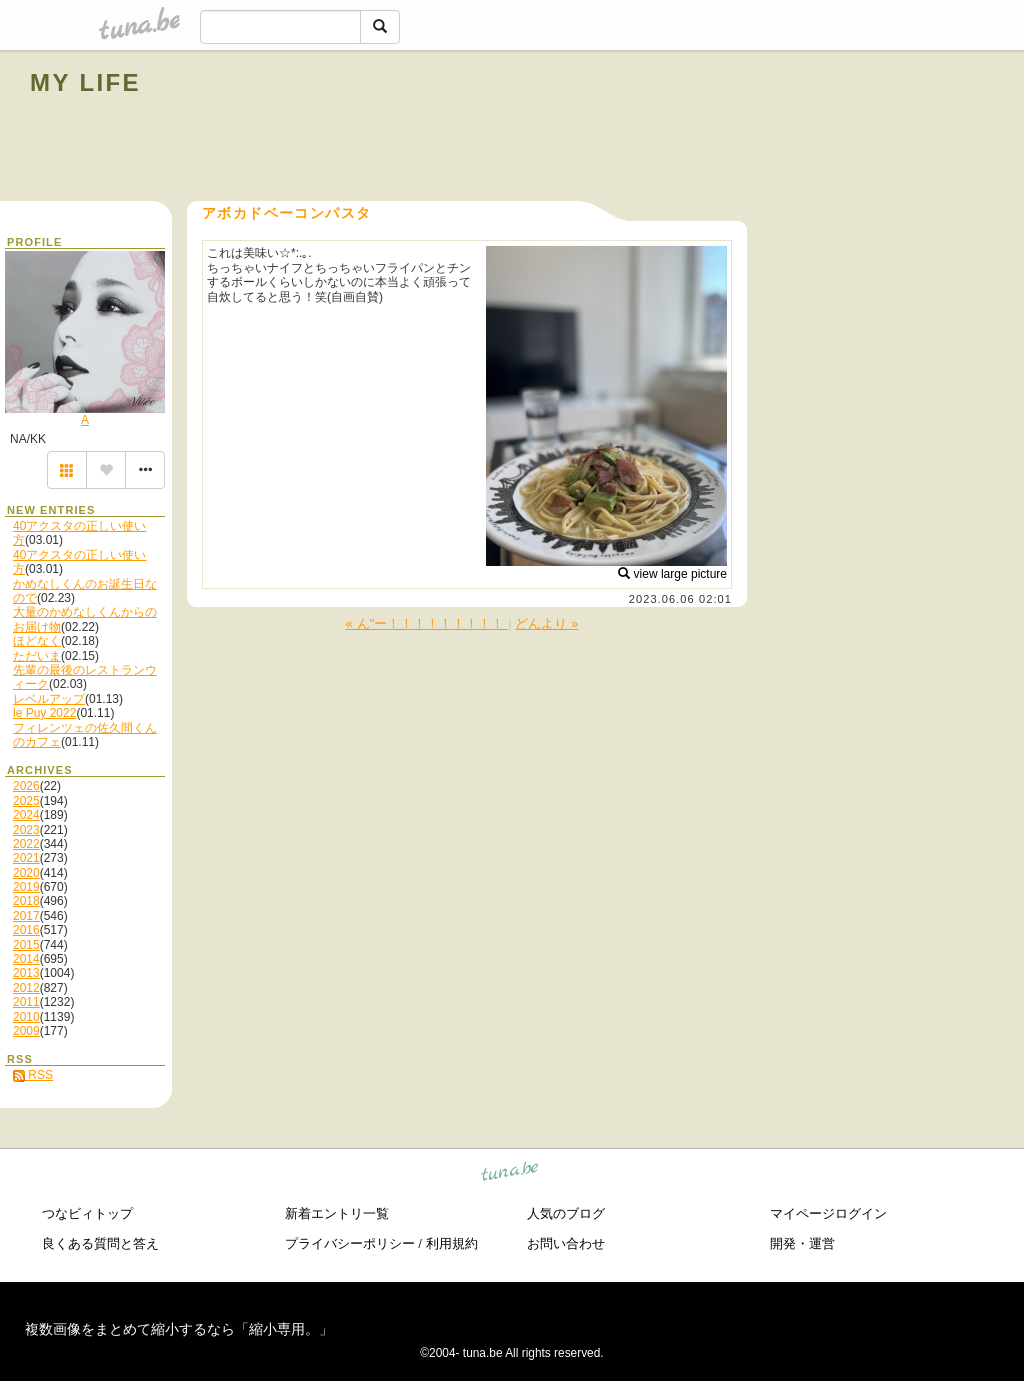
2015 (26, 945)
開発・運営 (802, 1243)
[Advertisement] (766, 128)
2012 (26, 988)
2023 (26, 830)
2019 (26, 887)
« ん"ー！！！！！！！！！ (427, 623)
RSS (33, 1075)
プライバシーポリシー (350, 1243)
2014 (26, 959)
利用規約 (452, 1243)
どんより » (546, 623)
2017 (26, 916)
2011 (26, 1002)
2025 (26, 801)
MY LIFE (85, 82)
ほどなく (37, 641)
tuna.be (510, 1173)
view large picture (672, 574)
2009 (26, 1031)
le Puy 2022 (44, 713)
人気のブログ (566, 1213)
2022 (26, 844)
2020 (26, 873)
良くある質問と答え (100, 1243)
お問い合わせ (566, 1243)
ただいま (37, 656)
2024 (26, 815)
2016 (26, 930)
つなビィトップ (87, 1213)
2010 (26, 1017)
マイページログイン (828, 1213)
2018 (26, 901)
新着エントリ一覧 (337, 1213)
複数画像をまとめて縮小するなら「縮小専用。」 (179, 1329)
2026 (26, 786)
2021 (26, 858)
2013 (26, 973)
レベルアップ (49, 699)
